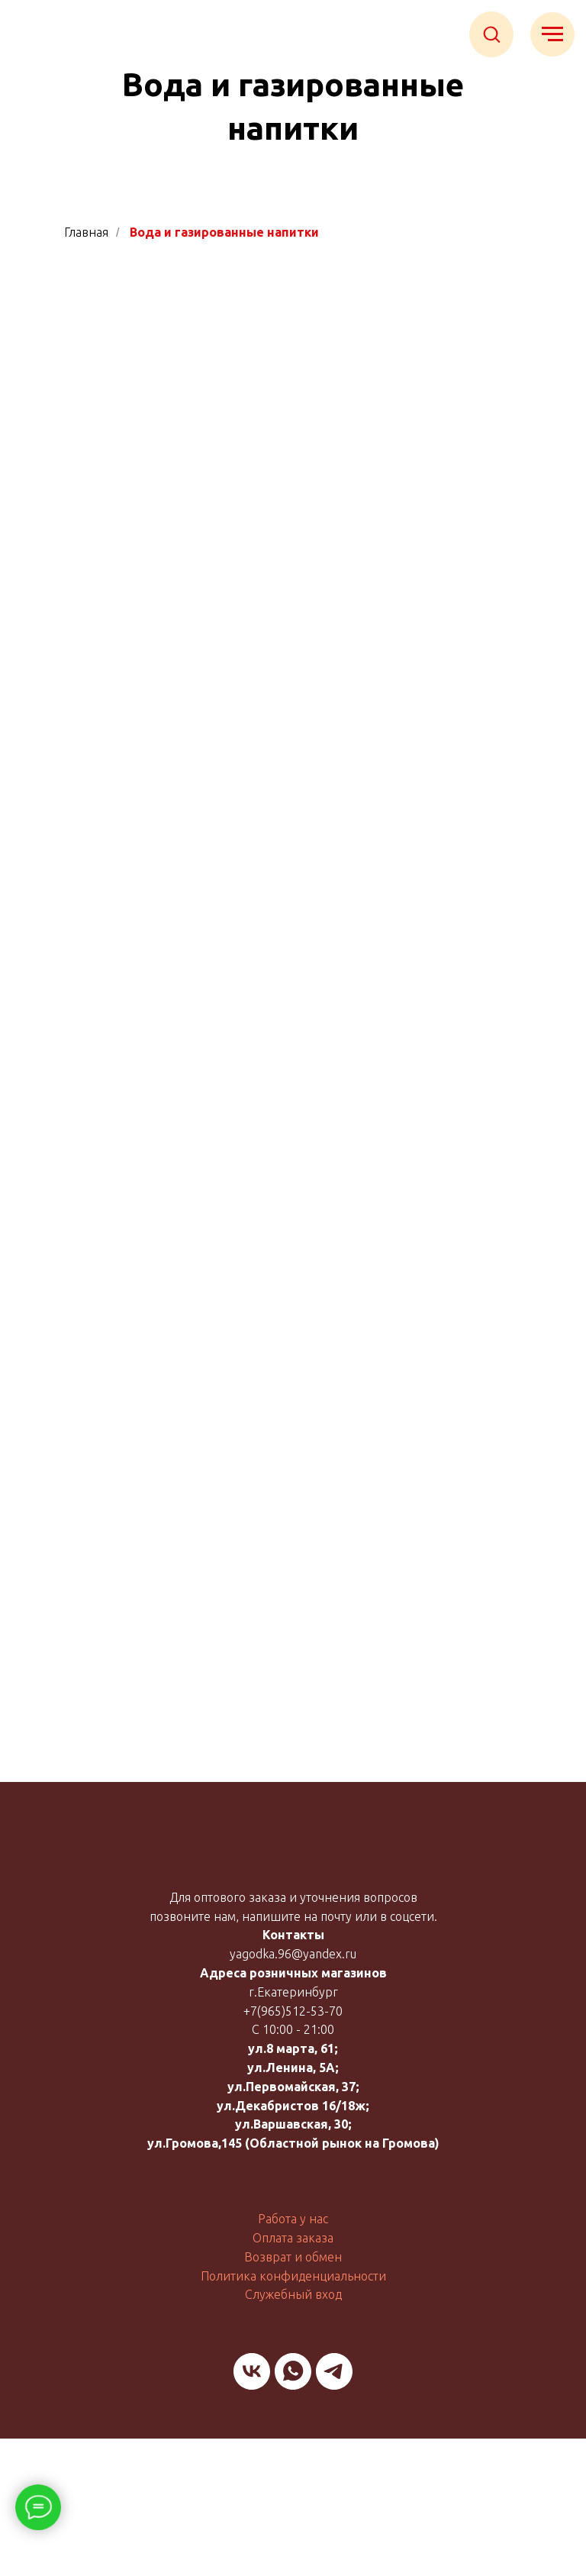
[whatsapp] (293, 2371)
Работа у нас (293, 2219)
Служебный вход (293, 2294)
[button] (491, 33)
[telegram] (334, 2371)
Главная (86, 232)
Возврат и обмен (293, 2257)
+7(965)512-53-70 (293, 2011)
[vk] (251, 2371)
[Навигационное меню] (552, 34)
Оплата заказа (293, 2238)
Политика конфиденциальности (293, 2276)
